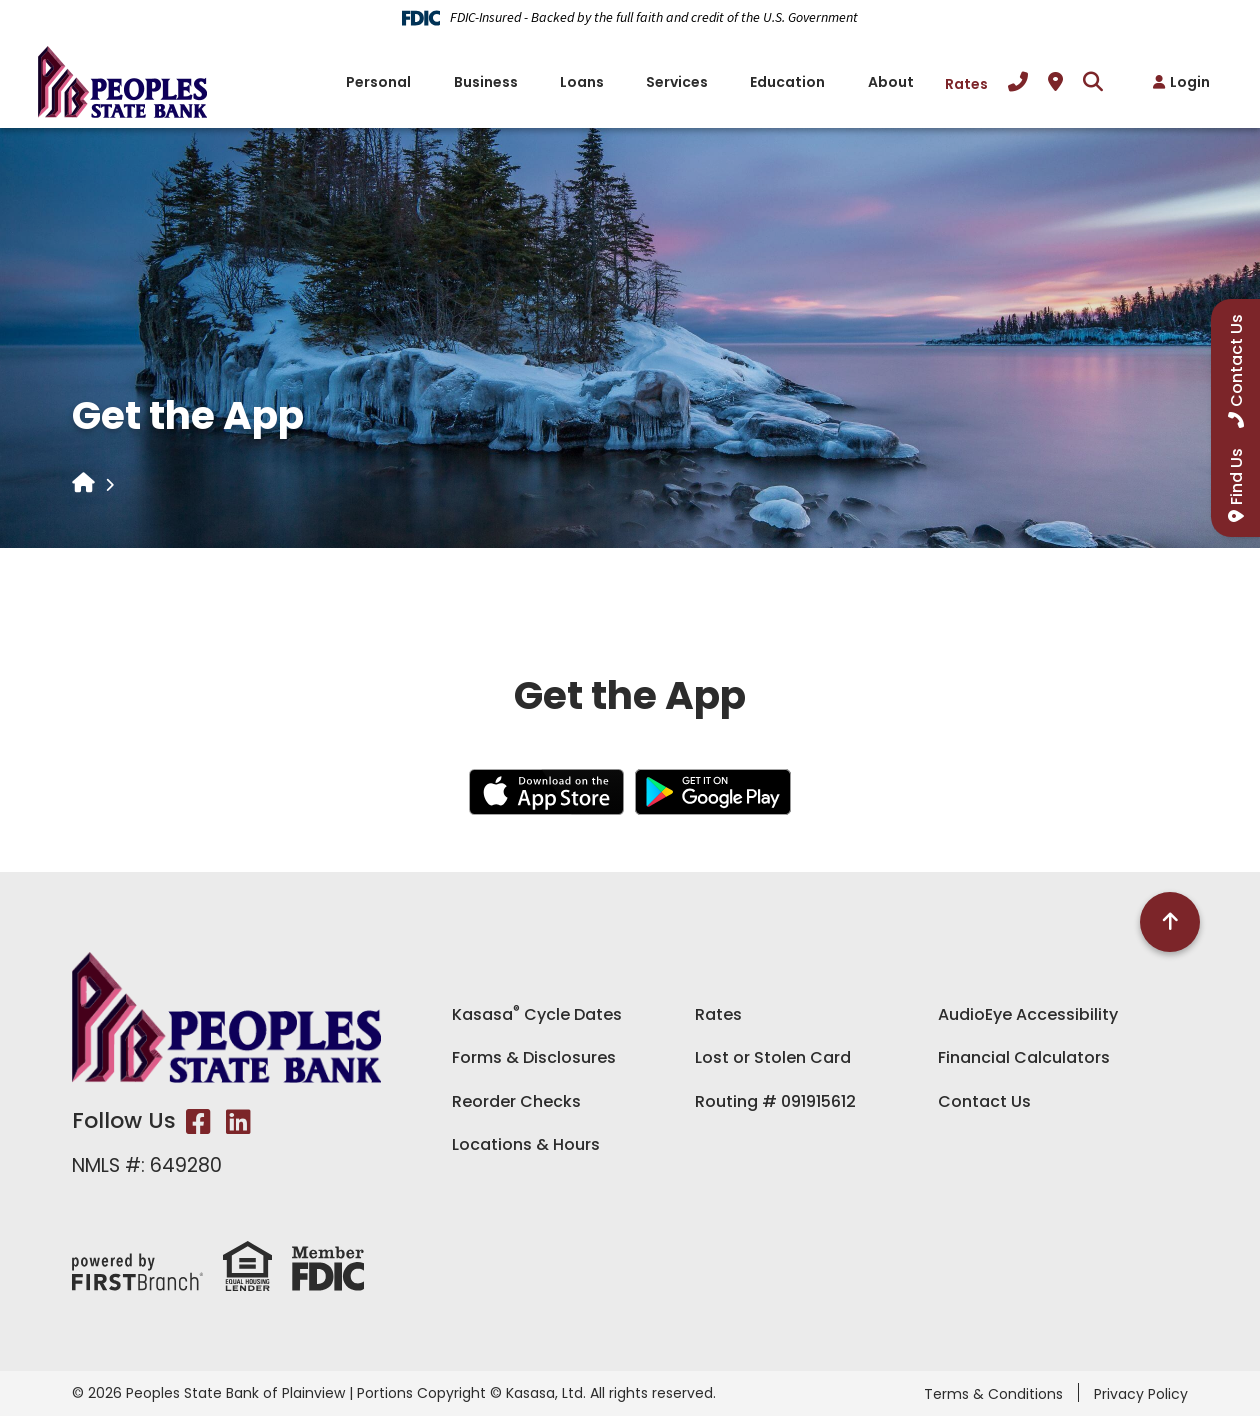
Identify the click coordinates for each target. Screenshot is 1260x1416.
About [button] (891, 82)
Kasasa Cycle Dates (537, 1014)
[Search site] (1093, 82)
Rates (966, 84)
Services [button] (677, 82)
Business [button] (486, 82)
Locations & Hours (526, 1144)
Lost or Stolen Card (773, 1057)
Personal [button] (378, 82)
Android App (713, 792)
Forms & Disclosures (534, 1057)
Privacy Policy (1141, 1394)
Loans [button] (582, 82)
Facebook (198, 1122)
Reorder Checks (516, 1101)
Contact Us (984, 1101)
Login (1190, 82)
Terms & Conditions (993, 1394)
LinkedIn (238, 1122)
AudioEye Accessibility (1028, 1014)
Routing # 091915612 (775, 1101)
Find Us (1236, 476)
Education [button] (787, 82)
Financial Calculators (1024, 1057)
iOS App (547, 792)
